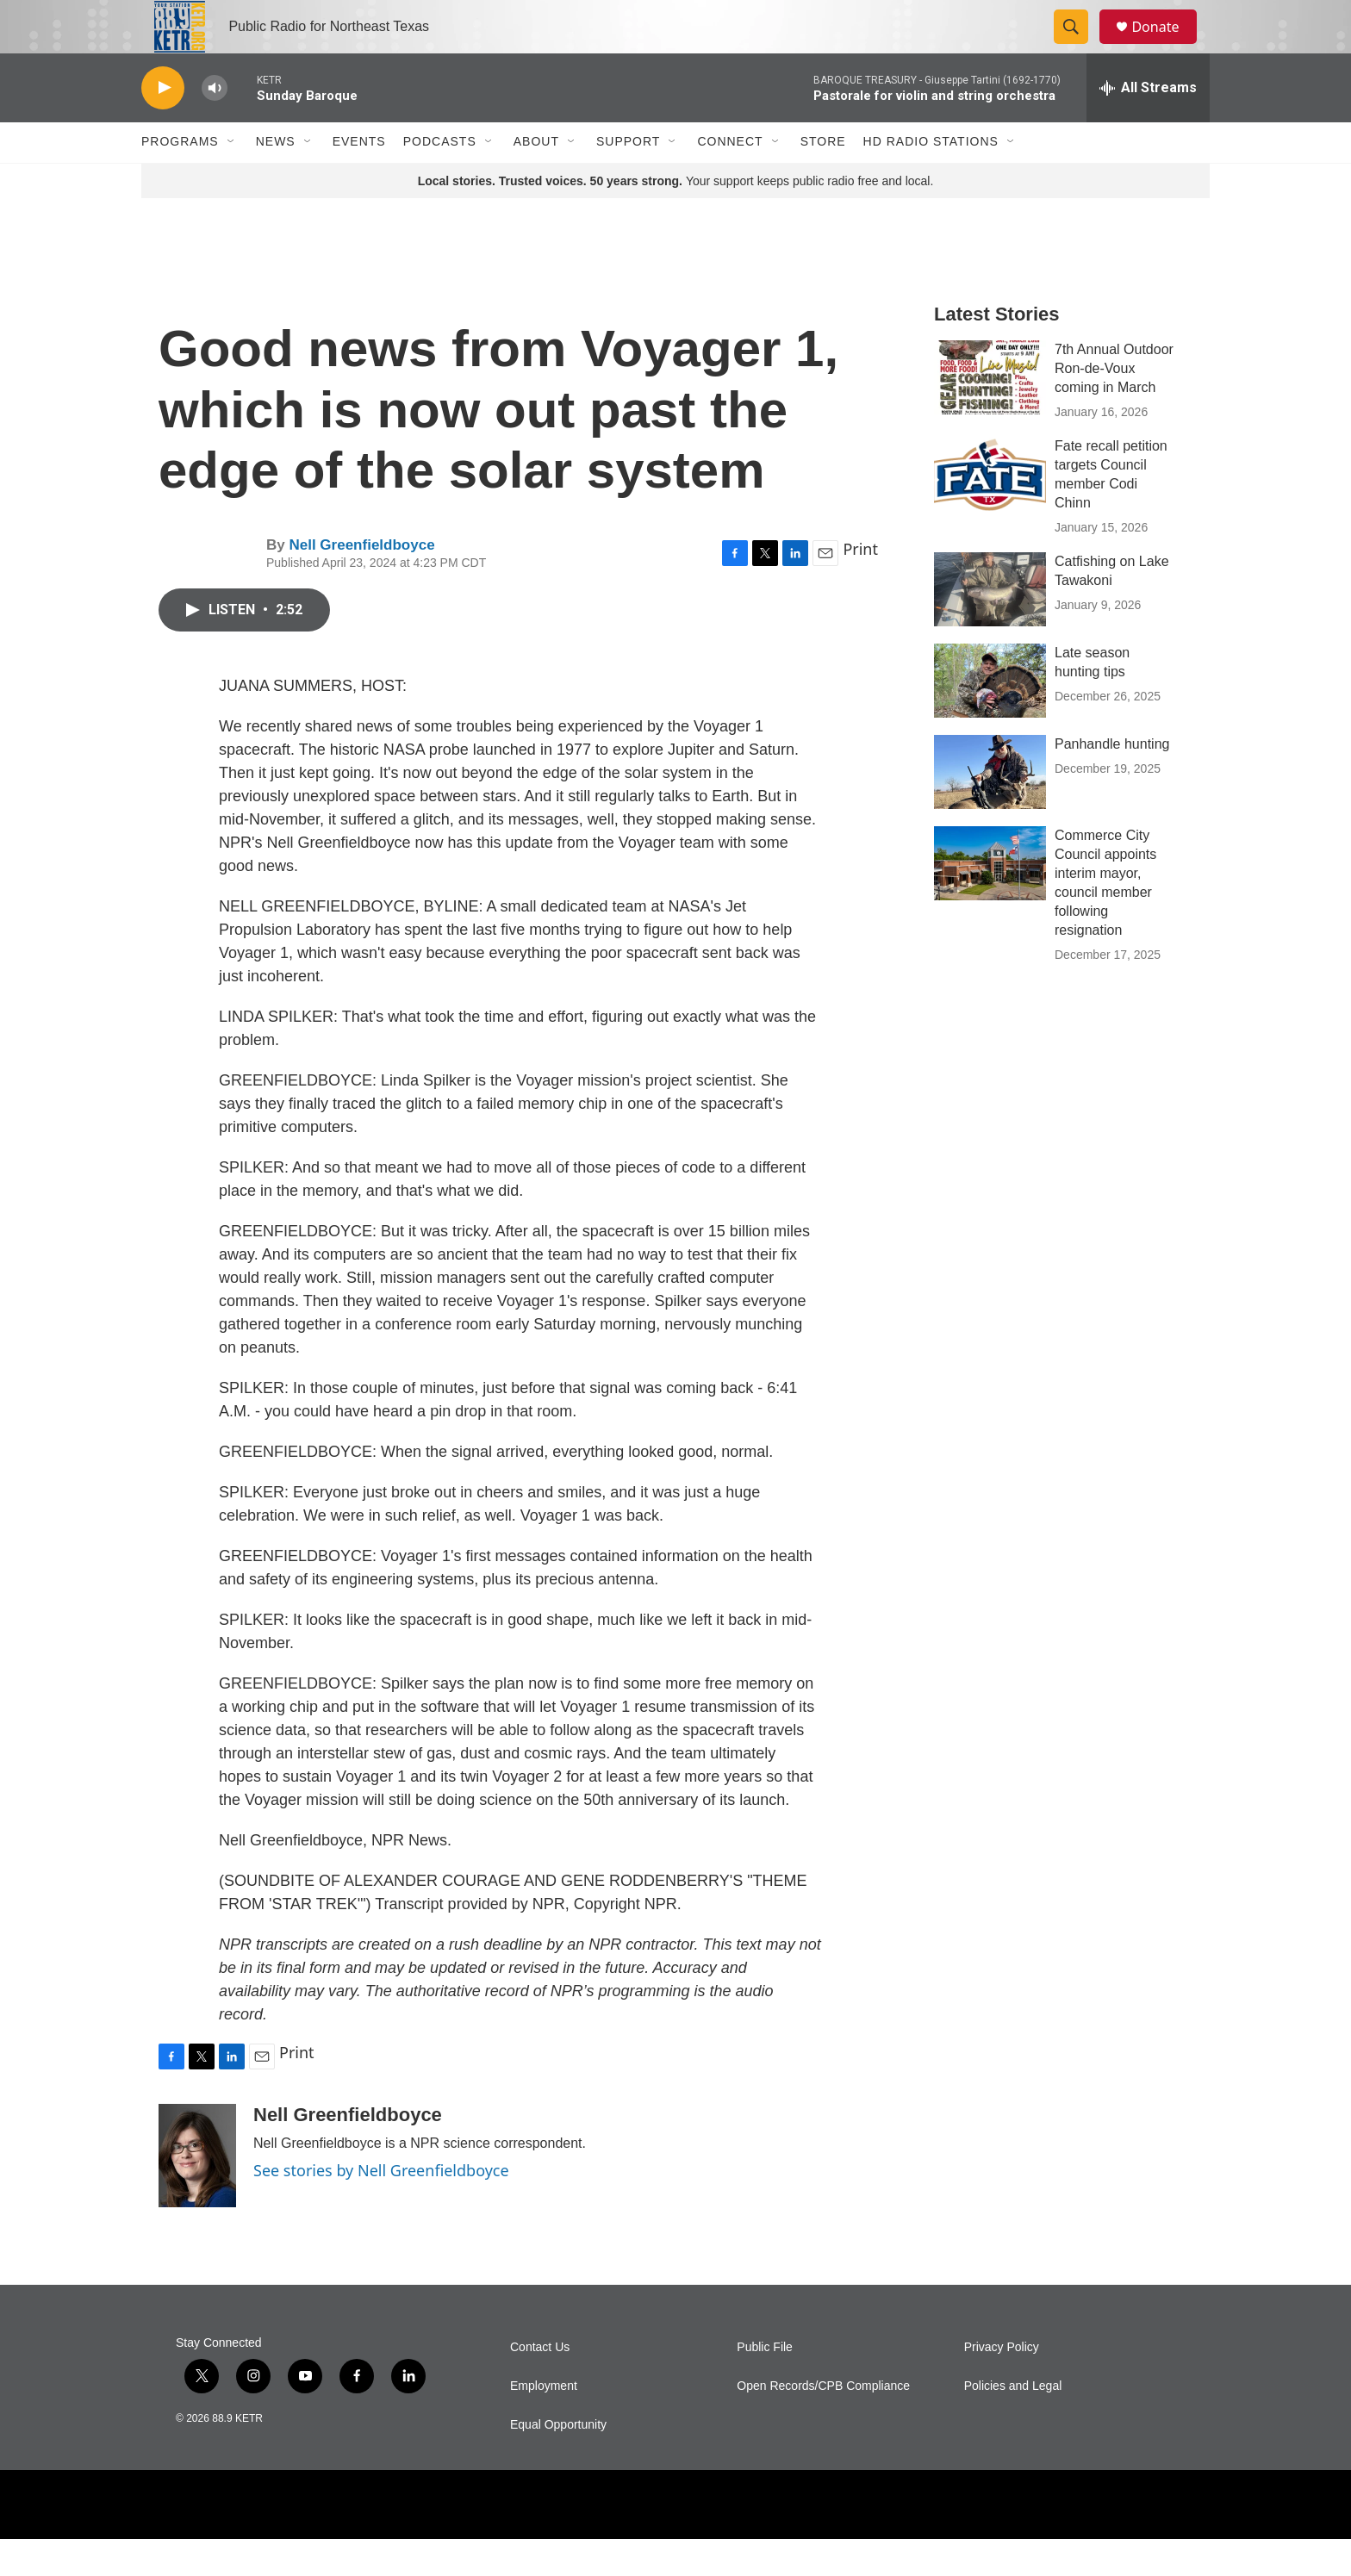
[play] (163, 125)
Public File (765, 2384)
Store (823, 179)
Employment (543, 2423)
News (276, 179)
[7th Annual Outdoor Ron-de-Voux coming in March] (990, 414)
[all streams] (1148, 124)
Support (628, 179)
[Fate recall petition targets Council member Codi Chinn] (990, 511)
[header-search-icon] (1079, 45)
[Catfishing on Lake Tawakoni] (990, 626)
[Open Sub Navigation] (232, 179)
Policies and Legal (1013, 2423)
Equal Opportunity (558, 2461)
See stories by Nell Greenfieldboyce (381, 2207)
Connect (730, 179)
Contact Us (540, 2384)
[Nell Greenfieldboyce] (197, 2192)
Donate (1165, 45)
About (536, 179)
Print (860, 586)
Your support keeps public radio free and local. (676, 218)
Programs (180, 179)
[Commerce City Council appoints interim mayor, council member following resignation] (990, 900)
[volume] (214, 125)
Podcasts (439, 179)
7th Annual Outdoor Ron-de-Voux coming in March (1114, 405)
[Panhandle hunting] (990, 809)
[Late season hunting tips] (990, 718)
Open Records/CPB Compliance (823, 2423)
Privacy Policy (1001, 2384)
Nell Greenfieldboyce (361, 582)
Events (359, 179)
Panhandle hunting (1112, 781)
